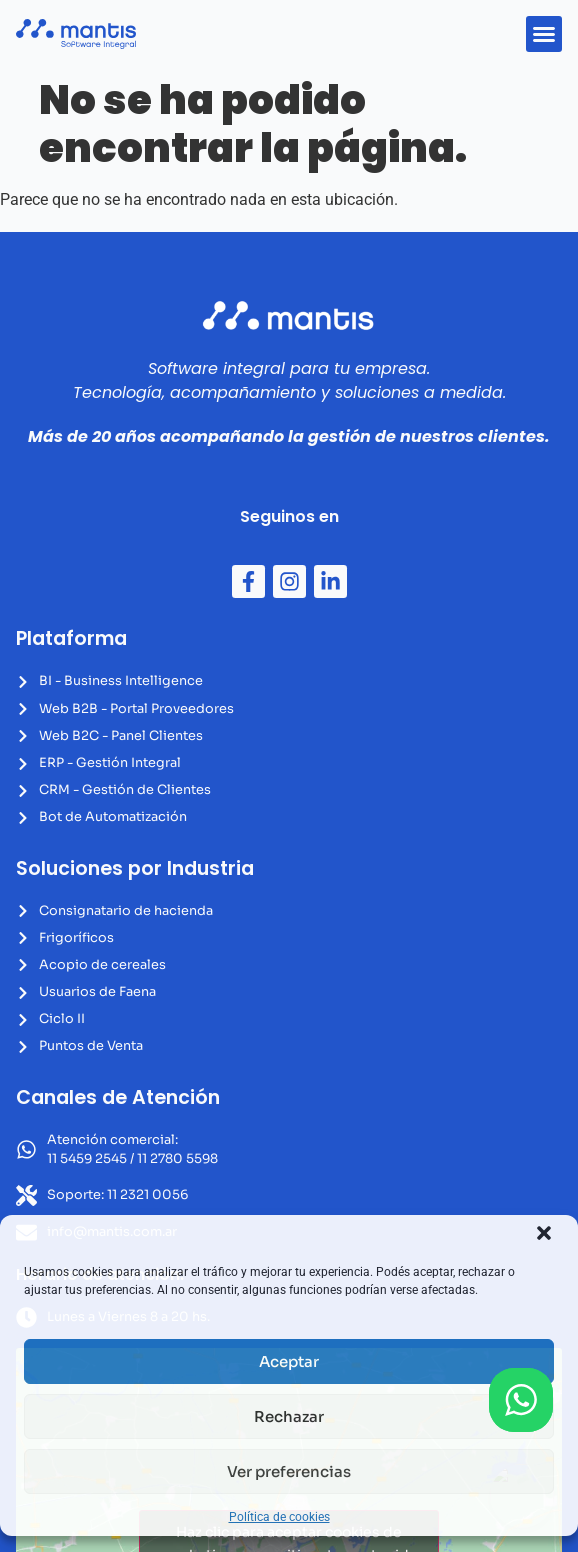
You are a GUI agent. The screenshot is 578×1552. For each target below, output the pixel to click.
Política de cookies (279, 1517)
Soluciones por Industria (135, 868)
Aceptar (289, 1361)
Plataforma (71, 638)
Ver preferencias (289, 1471)
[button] (544, 1233)
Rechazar (289, 1416)
